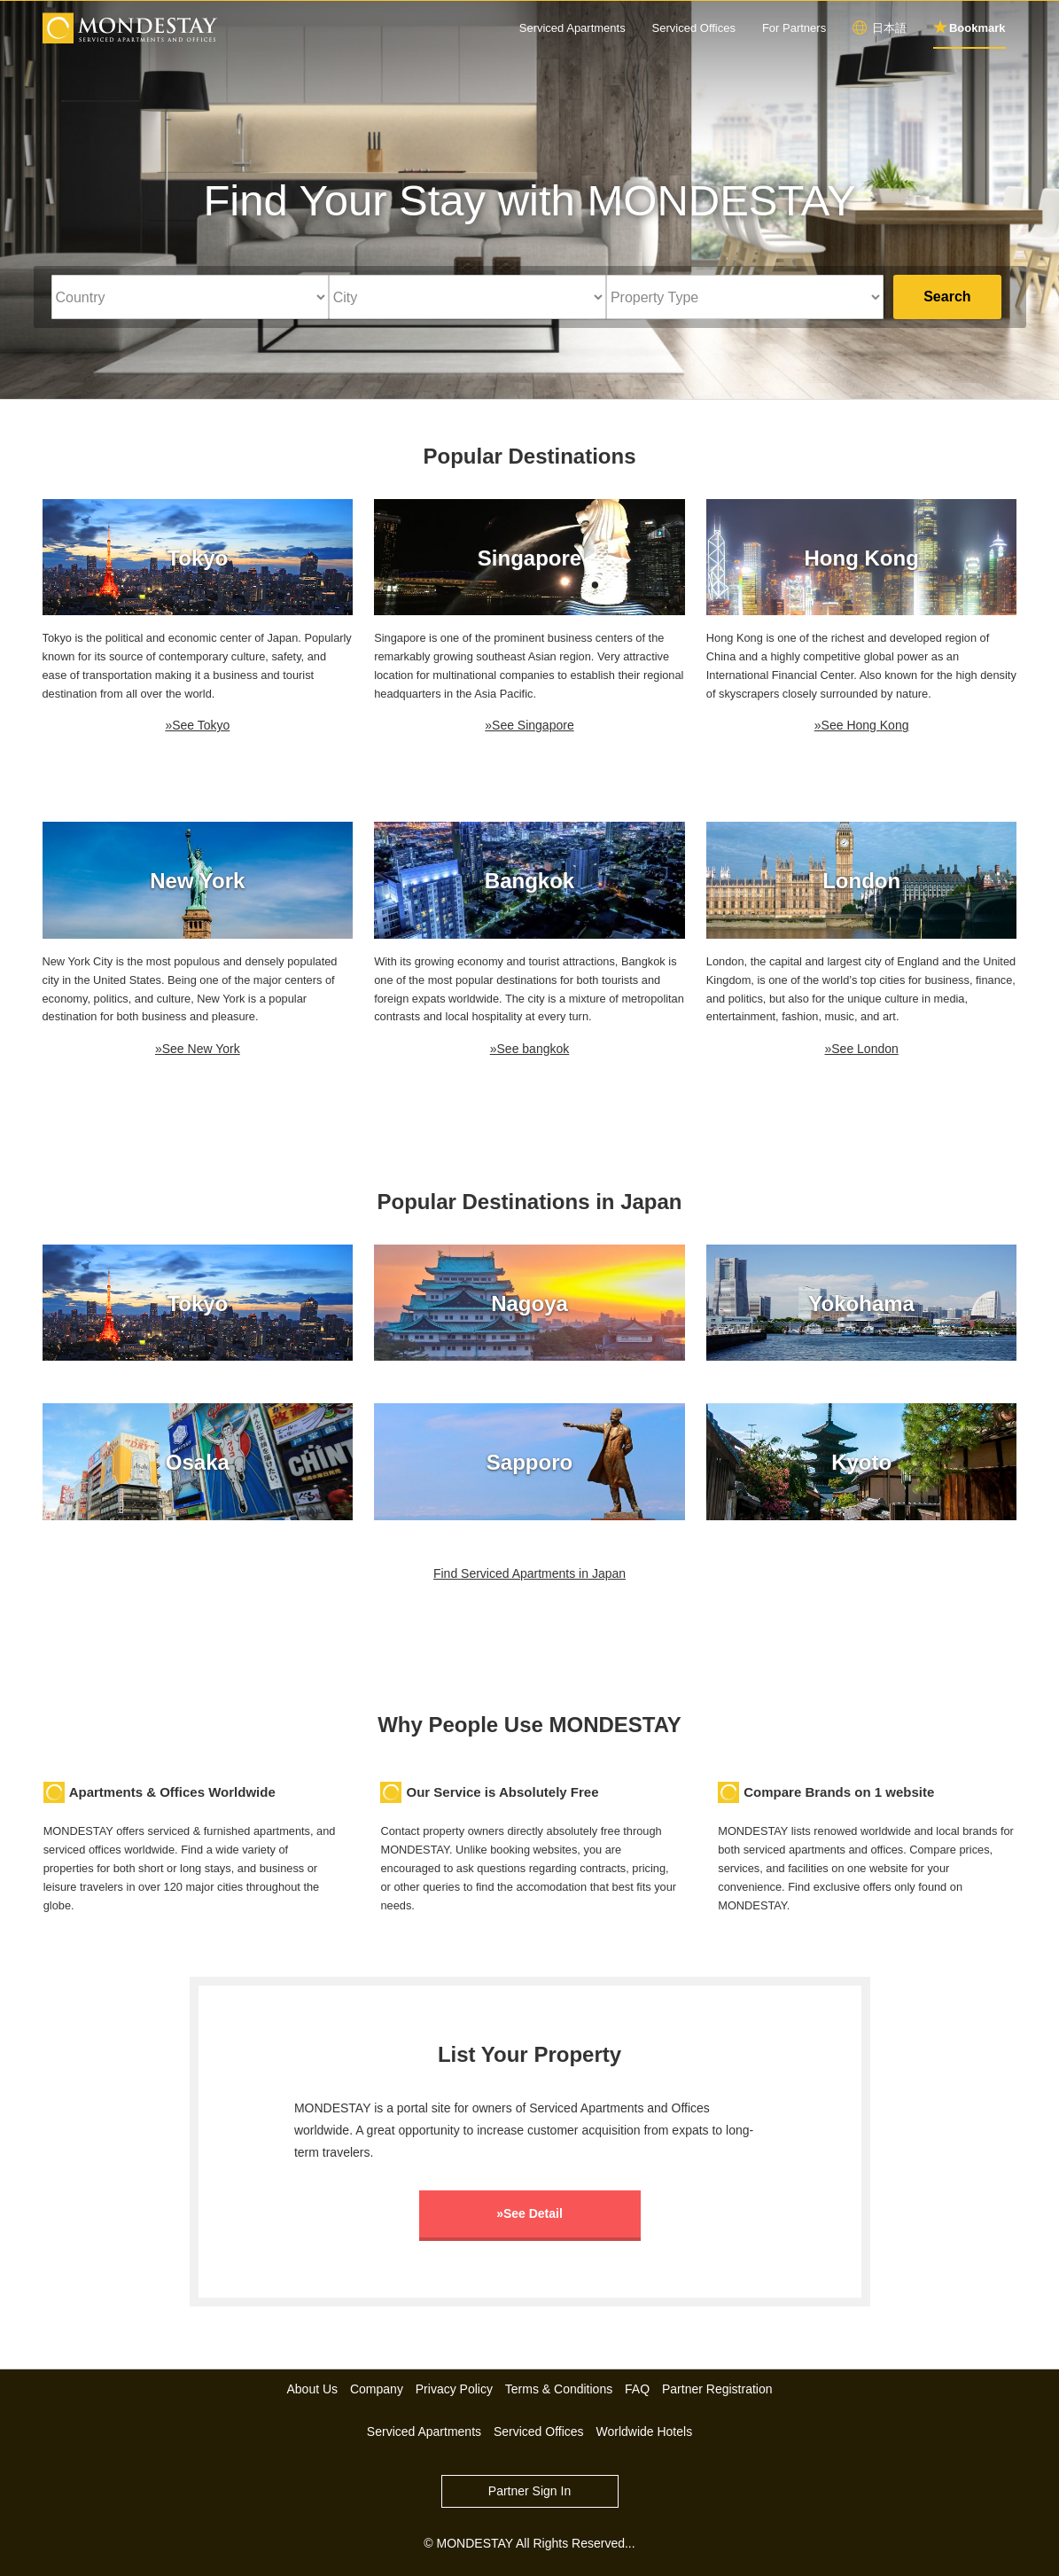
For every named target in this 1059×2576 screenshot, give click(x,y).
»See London (861, 1049)
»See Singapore (529, 725)
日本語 (889, 28)
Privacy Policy (454, 2389)
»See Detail (529, 2213)
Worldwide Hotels (644, 2431)
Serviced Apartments (572, 28)
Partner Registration (717, 2389)
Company (376, 2389)
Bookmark (977, 28)
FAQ (637, 2389)
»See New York (197, 1049)
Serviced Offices (694, 28)
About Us (312, 2389)
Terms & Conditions (558, 2389)
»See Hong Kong (861, 725)
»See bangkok (530, 1049)
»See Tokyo (197, 725)
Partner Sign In (529, 2491)
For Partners (794, 28)
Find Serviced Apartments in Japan (529, 1573)
